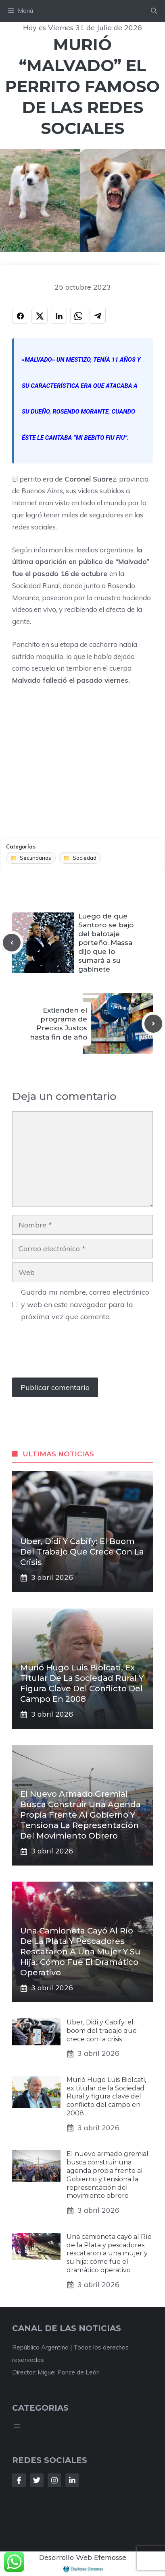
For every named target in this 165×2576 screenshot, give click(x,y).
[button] (154, 11)
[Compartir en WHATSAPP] (78, 316)
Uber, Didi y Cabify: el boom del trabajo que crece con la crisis (82, 1551)
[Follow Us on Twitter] (37, 2480)
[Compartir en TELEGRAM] (98, 316)
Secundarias (35, 858)
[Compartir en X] (39, 316)
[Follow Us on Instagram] (54, 2480)
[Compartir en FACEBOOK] (20, 316)
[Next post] (153, 1023)
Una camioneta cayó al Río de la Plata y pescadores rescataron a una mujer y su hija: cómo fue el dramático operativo (80, 1951)
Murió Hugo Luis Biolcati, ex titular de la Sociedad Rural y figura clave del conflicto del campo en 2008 (106, 2096)
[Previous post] (11, 942)
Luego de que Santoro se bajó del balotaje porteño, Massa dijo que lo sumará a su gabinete (106, 943)
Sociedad (84, 858)
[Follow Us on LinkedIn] (72, 2480)
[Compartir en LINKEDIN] (59, 316)
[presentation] (73, 1353)
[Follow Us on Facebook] (19, 2480)
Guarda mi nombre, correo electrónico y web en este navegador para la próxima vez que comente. (85, 1304)
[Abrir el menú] (17, 2426)
